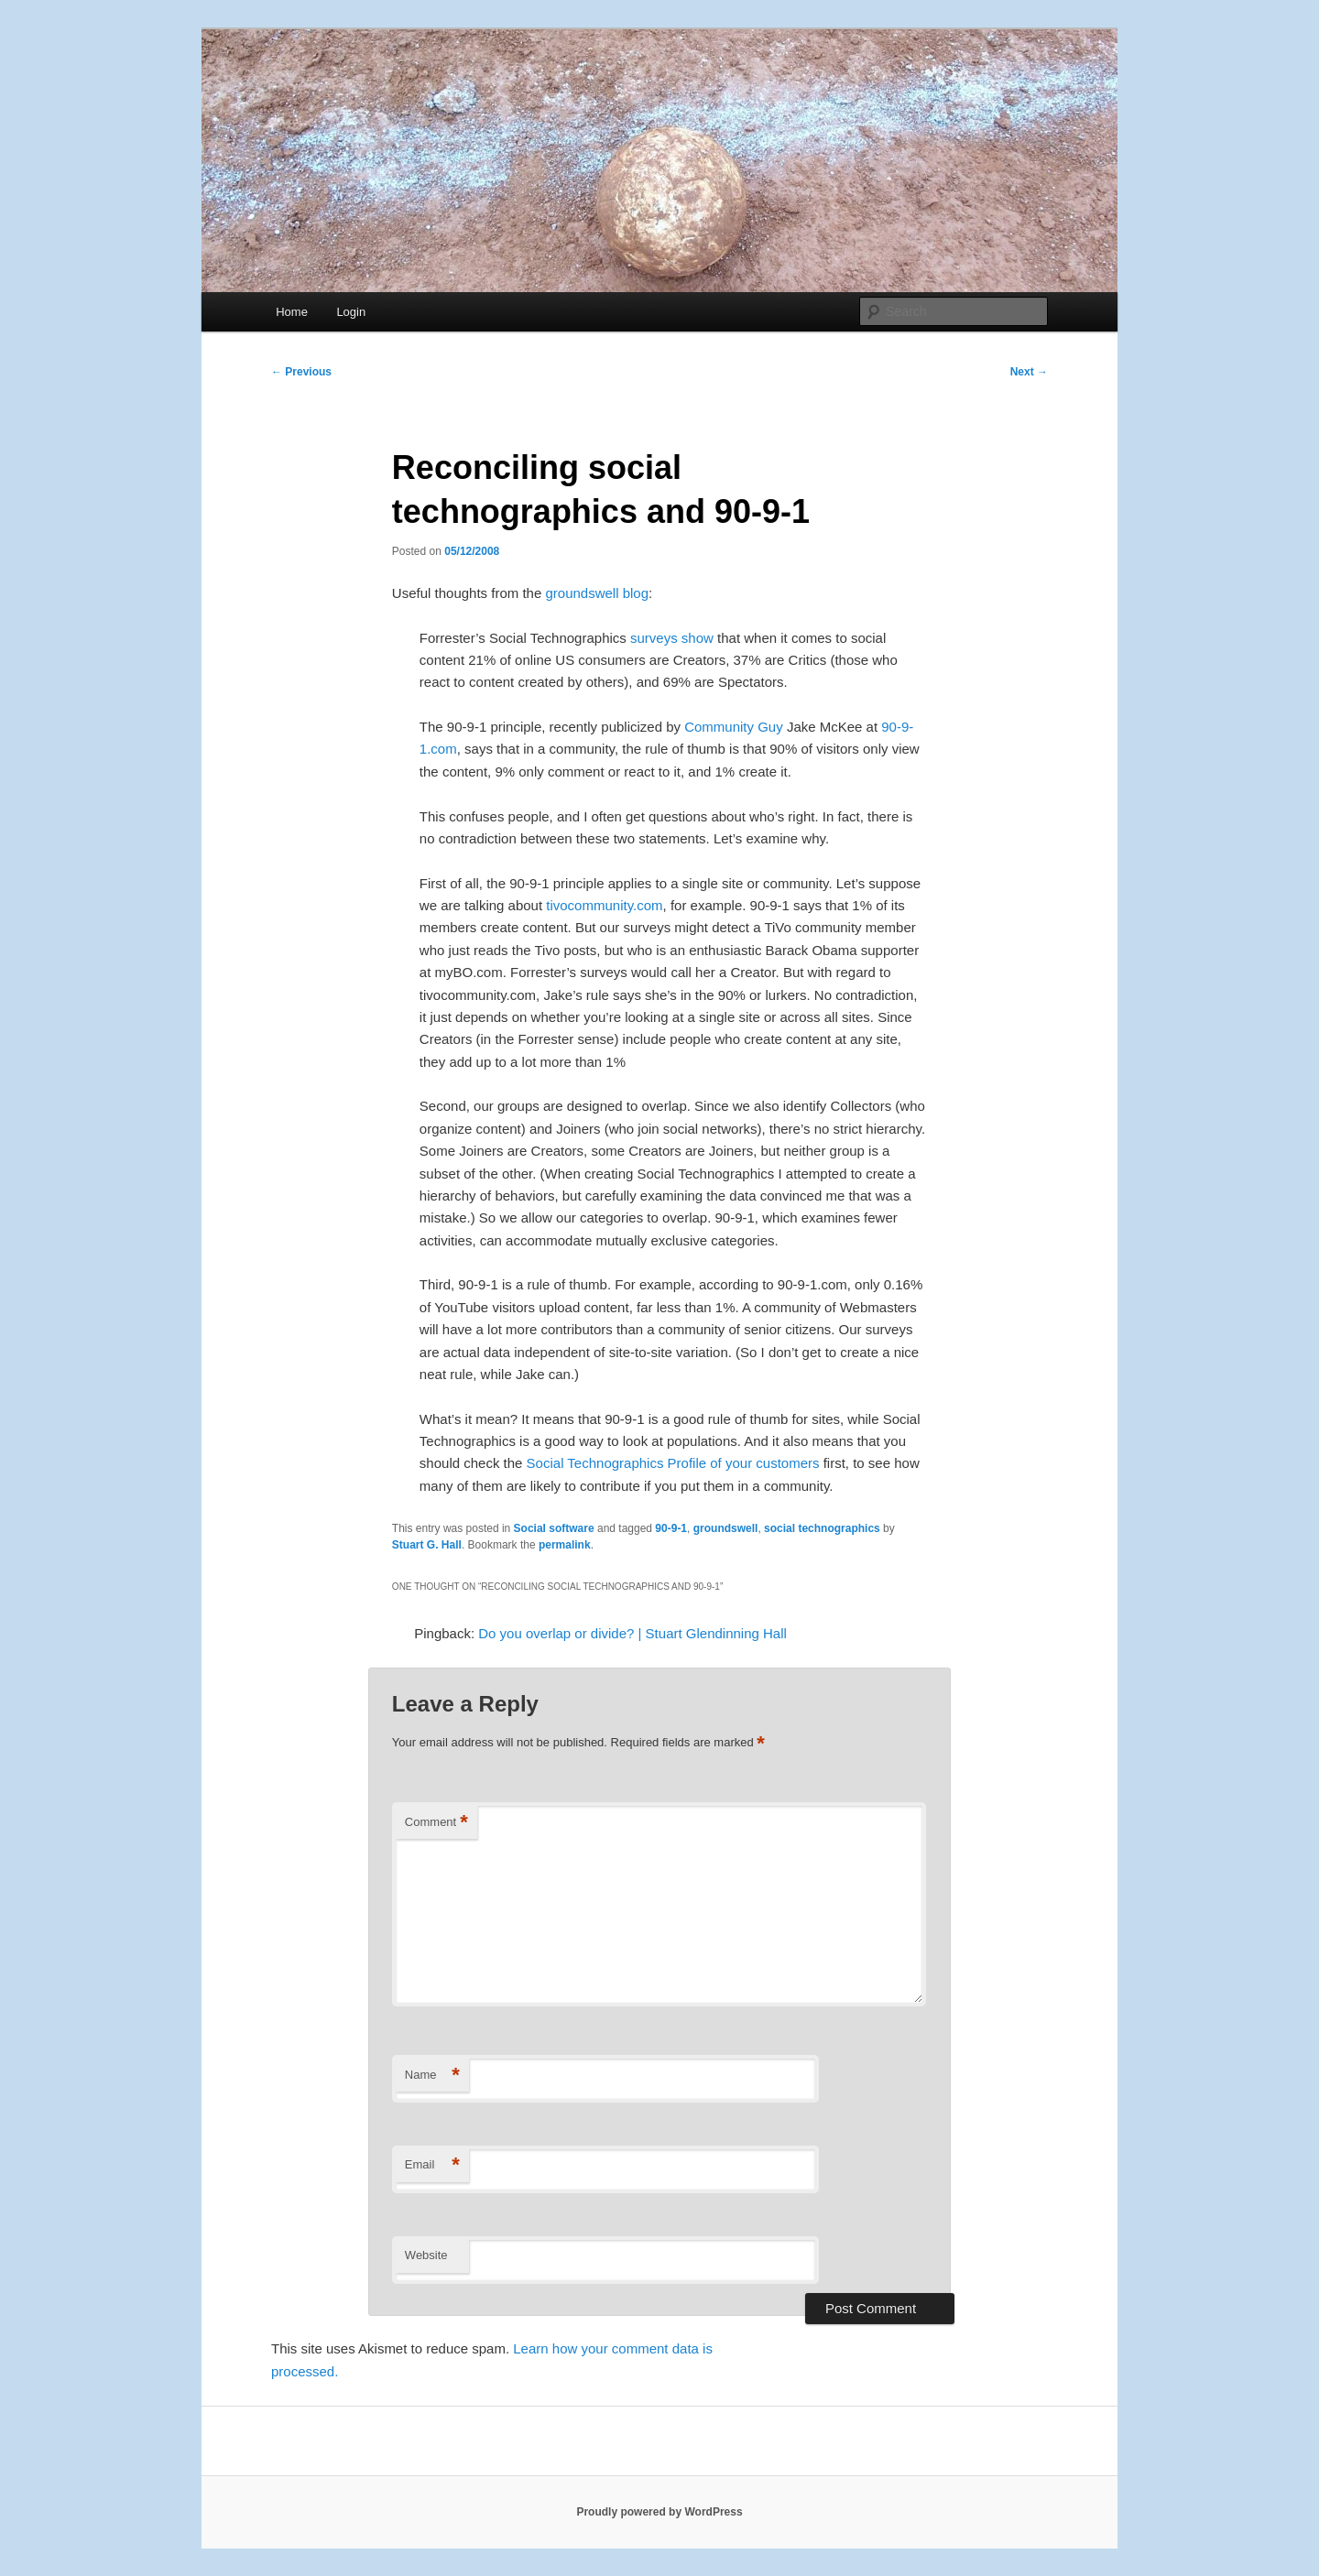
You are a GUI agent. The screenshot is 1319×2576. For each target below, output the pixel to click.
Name (432, 2075)
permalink (565, 1544)
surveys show (672, 638)
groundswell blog (597, 593)
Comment (436, 1823)
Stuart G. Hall (427, 1544)
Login (350, 312)
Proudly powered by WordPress (659, 2511)
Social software (554, 1528)
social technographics (822, 1528)
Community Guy (733, 726)
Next (1029, 371)
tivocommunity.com (604, 905)
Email (432, 2165)
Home (292, 312)
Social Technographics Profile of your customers (673, 1463)
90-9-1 (671, 1528)
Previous (301, 371)
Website (426, 2255)
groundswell (725, 1528)
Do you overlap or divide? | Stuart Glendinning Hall (632, 1633)
